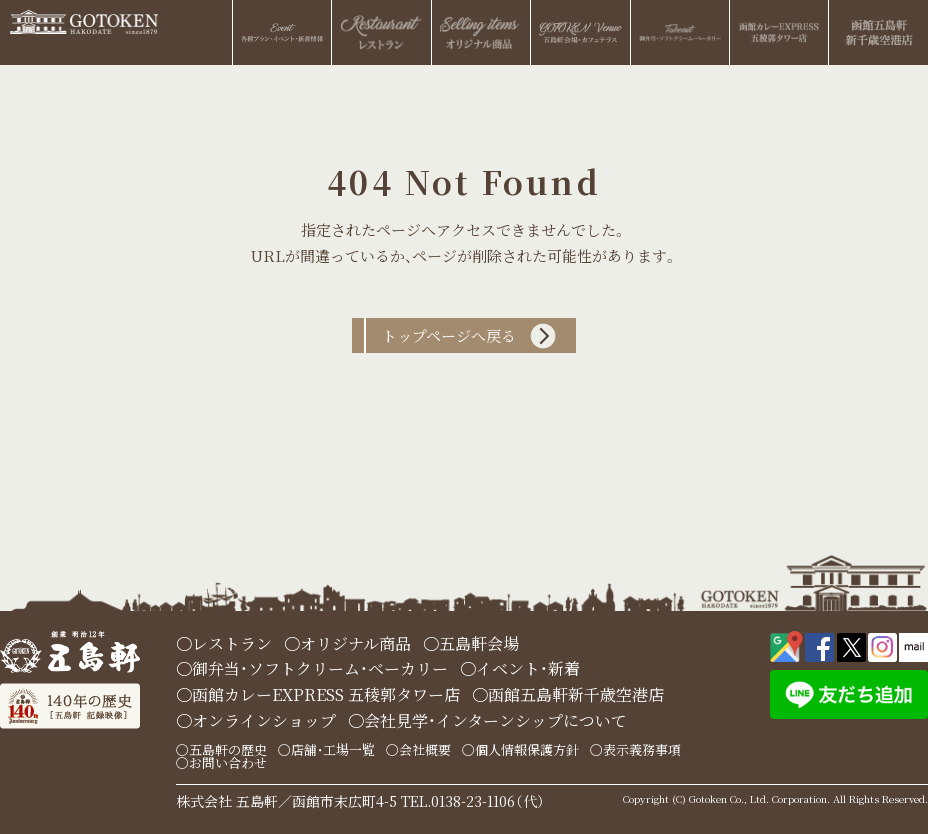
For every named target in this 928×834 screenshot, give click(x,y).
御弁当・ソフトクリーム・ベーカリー (320, 668)
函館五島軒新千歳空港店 (576, 694)
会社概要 (425, 749)
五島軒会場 (479, 643)
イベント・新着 (528, 668)
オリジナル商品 (355, 643)
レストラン (232, 643)
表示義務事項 (642, 749)
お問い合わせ (228, 762)
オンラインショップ (264, 720)
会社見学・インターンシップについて (495, 720)
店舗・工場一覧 (333, 749)
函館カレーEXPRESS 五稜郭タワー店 (326, 694)
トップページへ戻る (449, 335)
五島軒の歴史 (228, 749)
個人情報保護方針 (527, 749)
